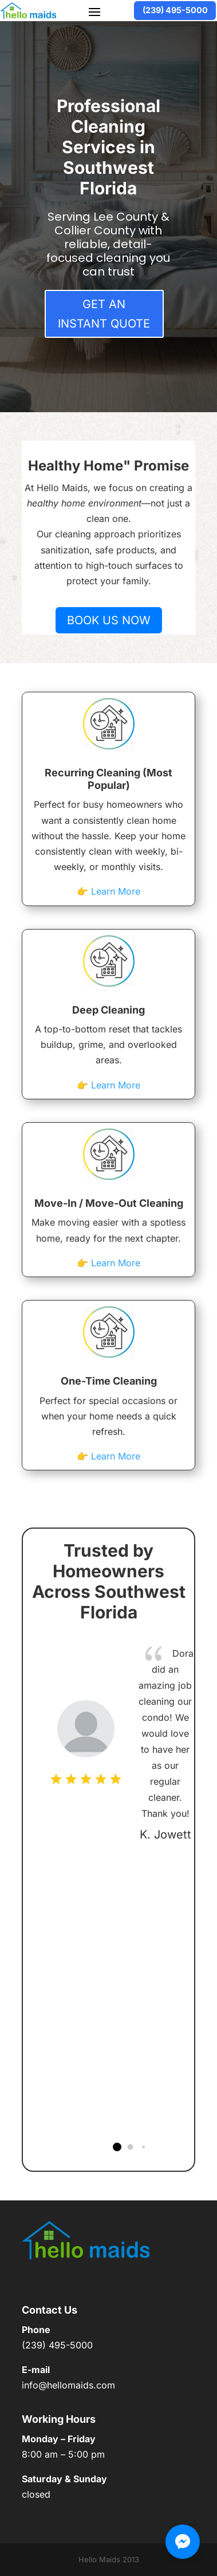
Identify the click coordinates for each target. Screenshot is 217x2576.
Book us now (109, 620)
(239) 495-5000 (175, 10)
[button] (117, 2147)
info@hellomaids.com (68, 2385)
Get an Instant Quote (104, 313)
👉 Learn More (108, 891)
